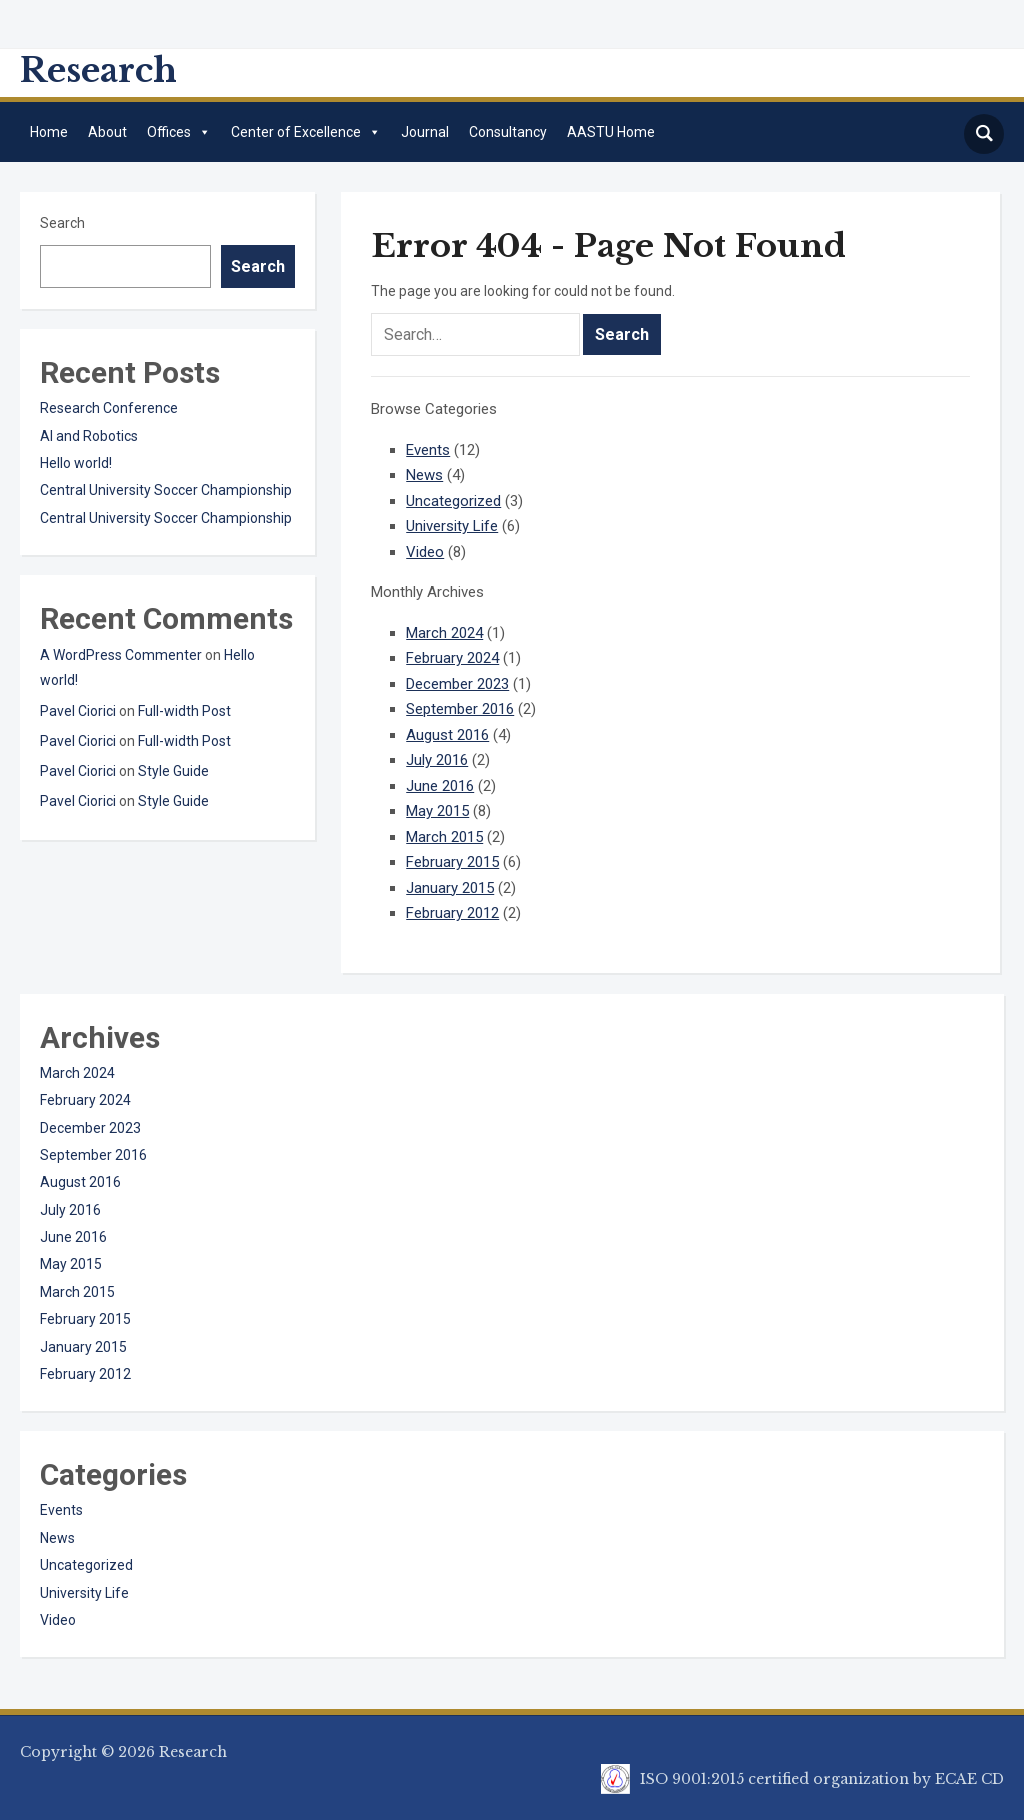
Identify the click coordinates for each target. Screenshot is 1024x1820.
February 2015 (452, 862)
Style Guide (173, 771)
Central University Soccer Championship (166, 490)
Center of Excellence (306, 132)
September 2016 (460, 709)
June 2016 (440, 786)
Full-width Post (184, 711)
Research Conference (109, 408)
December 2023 (457, 684)
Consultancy (508, 132)
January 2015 (450, 888)
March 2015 (444, 837)
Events (428, 450)
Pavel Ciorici (78, 711)
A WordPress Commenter (121, 655)
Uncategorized (453, 501)
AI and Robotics (89, 436)
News (424, 475)
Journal (425, 132)
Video (425, 552)
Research (98, 70)
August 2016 (447, 735)
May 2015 (437, 811)
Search (62, 223)
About (107, 132)
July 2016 (437, 760)
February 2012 (452, 913)
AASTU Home (611, 132)
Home (49, 132)
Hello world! (76, 463)
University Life (452, 526)
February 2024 (452, 658)
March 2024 (444, 633)
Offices (179, 132)
